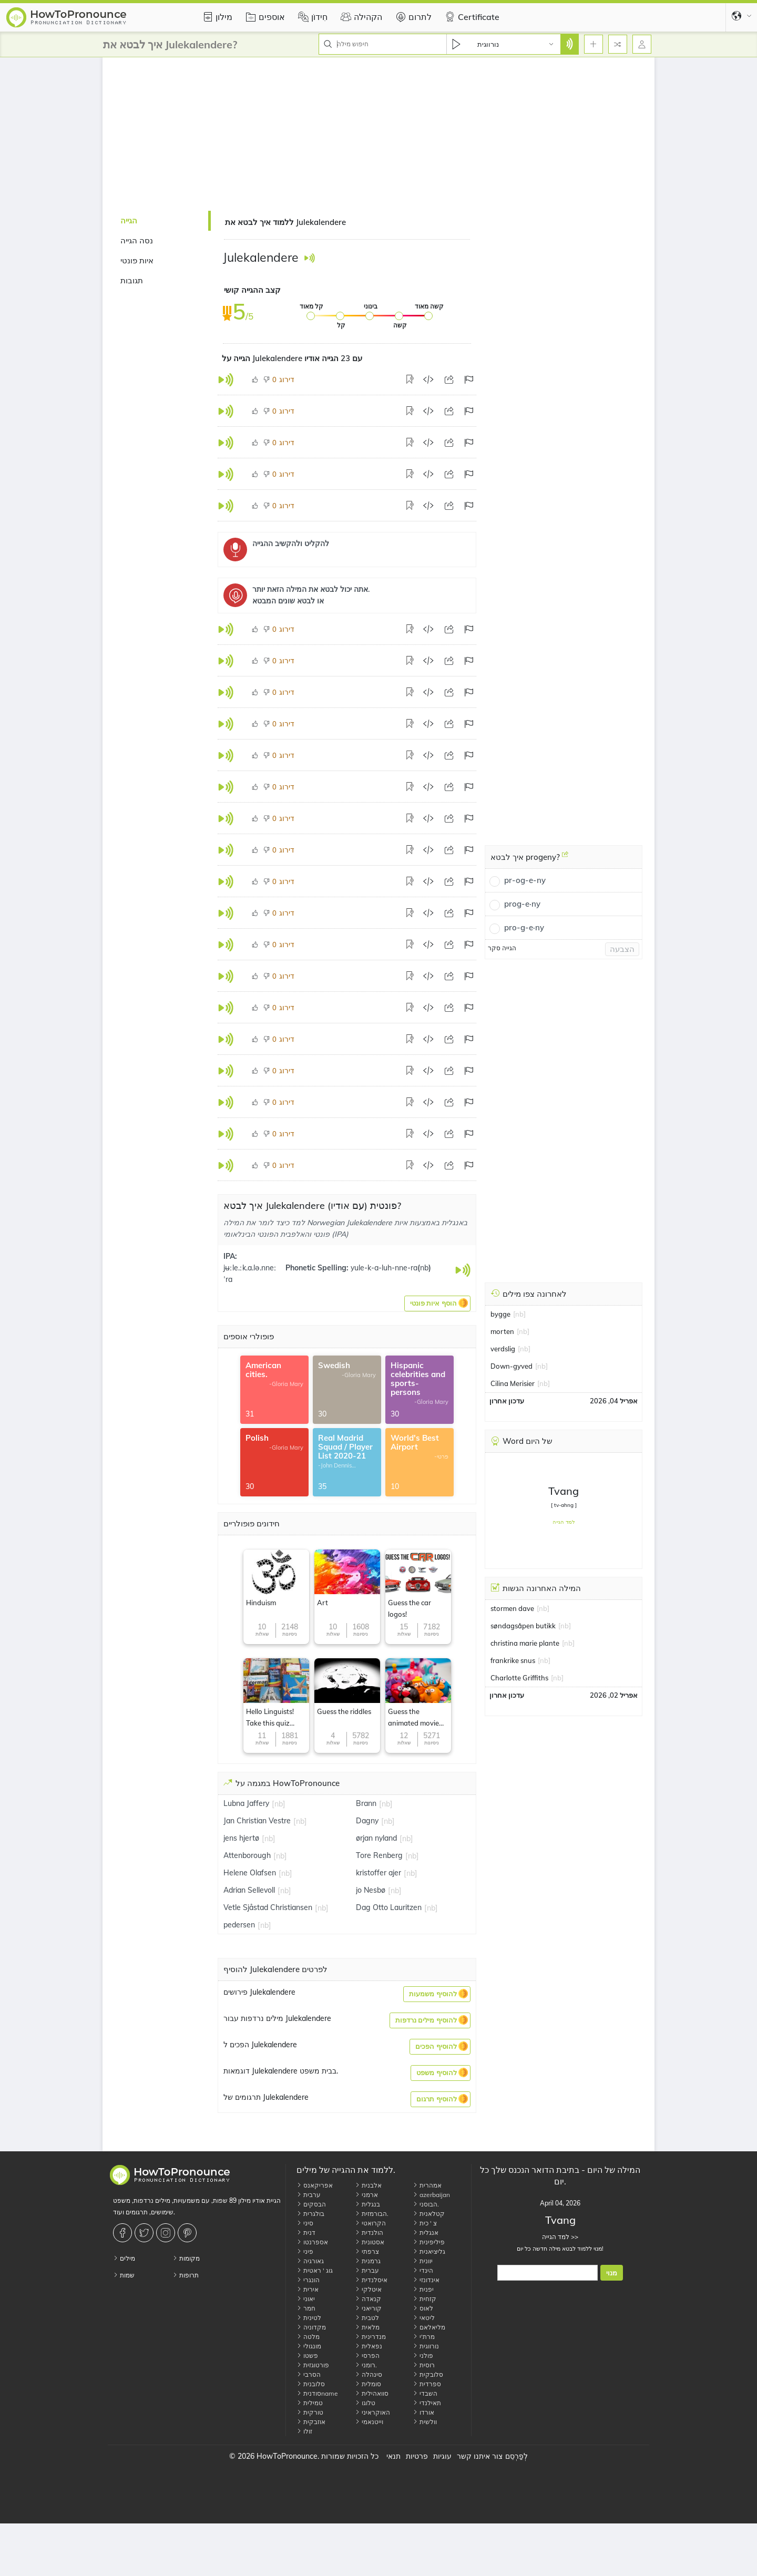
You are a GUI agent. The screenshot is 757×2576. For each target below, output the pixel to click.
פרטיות (417, 2456)
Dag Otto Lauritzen (389, 1907)
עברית (367, 2270)
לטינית (308, 2318)
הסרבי (308, 2374)
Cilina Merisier (512, 1383)
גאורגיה (310, 2261)
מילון (216, 17)
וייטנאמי (369, 2422)
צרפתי (367, 2251)
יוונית (423, 2261)
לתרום (412, 17)
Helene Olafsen (249, 1872)
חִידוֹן (311, 17)
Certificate (470, 17)
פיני (304, 2251)
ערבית (308, 2195)
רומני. (366, 2365)
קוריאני (368, 2308)
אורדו (423, 2412)
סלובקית (428, 2374)
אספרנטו (312, 2242)
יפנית (423, 2289)
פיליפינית (429, 2242)
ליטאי (424, 2318)
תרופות (185, 2275)
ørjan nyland (376, 1838)
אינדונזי (426, 2280)
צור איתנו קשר (480, 2456)
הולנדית (369, 2232)
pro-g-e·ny (524, 927)
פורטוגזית (312, 2365)
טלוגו (365, 2403)
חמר (305, 2308)
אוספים (264, 17)
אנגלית (425, 2232)
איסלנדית (371, 2280)
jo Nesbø (370, 1890)
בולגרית (310, 2214)
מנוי (611, 2273)
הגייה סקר (502, 948)
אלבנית (368, 2185)
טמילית (309, 2403)
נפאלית (368, 2346)
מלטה (308, 2337)
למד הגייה (564, 1521)
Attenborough (247, 1855)
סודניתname (317, 2393)
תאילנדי (427, 2403)
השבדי (425, 2393)
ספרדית (427, 2384)
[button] (437, 1303)
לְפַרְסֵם (516, 2456)
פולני (423, 2355)
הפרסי (367, 2355)
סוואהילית (371, 2393)
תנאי (393, 2456)
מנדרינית (370, 2337)
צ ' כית (425, 2223)
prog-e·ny (522, 904)
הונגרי (308, 2280)
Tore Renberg (379, 1855)
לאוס (423, 2308)
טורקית (309, 2412)
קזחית (424, 2299)
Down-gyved (511, 1366)
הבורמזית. (371, 2214)
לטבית (367, 2318)
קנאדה (368, 2299)
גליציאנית (429, 2251)
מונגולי (308, 2346)
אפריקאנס (314, 2185)
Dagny (367, 1820)
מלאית (367, 2327)
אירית (307, 2289)
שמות (124, 2275)
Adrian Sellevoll (249, 1890)
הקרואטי (370, 2223)
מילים (124, 2258)
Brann (366, 1803)
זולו (304, 2431)
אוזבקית (310, 2422)
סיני (304, 2223)
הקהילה (360, 17)
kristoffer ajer (378, 1872)
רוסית (424, 2365)
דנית (305, 2232)
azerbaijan (431, 2195)
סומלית (368, 2384)
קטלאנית (429, 2214)
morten (502, 1331)
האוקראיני (372, 2412)
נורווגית (426, 2346)
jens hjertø (241, 1838)
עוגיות (442, 2456)
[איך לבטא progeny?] (565, 858)
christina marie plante (524, 1643)
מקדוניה (311, 2327)
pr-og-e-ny (525, 880)
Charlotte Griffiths (519, 1678)
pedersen (239, 1925)
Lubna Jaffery (246, 1803)
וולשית (425, 2422)
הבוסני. (426, 2204)
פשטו (307, 2355)
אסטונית (369, 2242)
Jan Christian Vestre (257, 1820)
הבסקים (311, 2204)
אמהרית (427, 2185)
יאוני (305, 2299)
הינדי (423, 2270)
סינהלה (368, 2374)
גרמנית (368, 2261)
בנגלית (367, 2204)
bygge (500, 1314)
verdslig (502, 1349)
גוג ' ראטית (314, 2270)
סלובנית (310, 2384)
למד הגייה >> (560, 2237)
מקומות (186, 2258)
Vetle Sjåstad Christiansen (267, 1907)
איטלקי (368, 2289)
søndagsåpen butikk (523, 1625)
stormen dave (512, 1608)
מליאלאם (429, 2327)
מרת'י (424, 2337)
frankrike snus (512, 1660)
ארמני (366, 2195)
